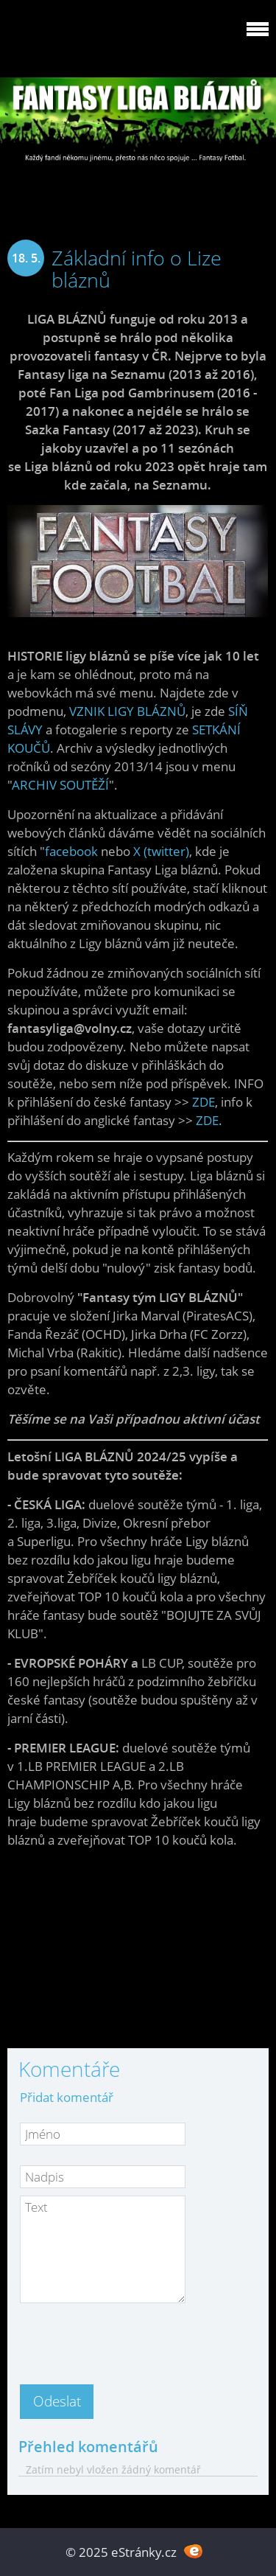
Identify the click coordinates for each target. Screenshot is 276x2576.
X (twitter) (161, 851)
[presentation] (132, 2339)
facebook (71, 851)
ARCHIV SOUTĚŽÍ (60, 784)
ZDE (203, 1101)
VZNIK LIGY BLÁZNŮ (127, 711)
